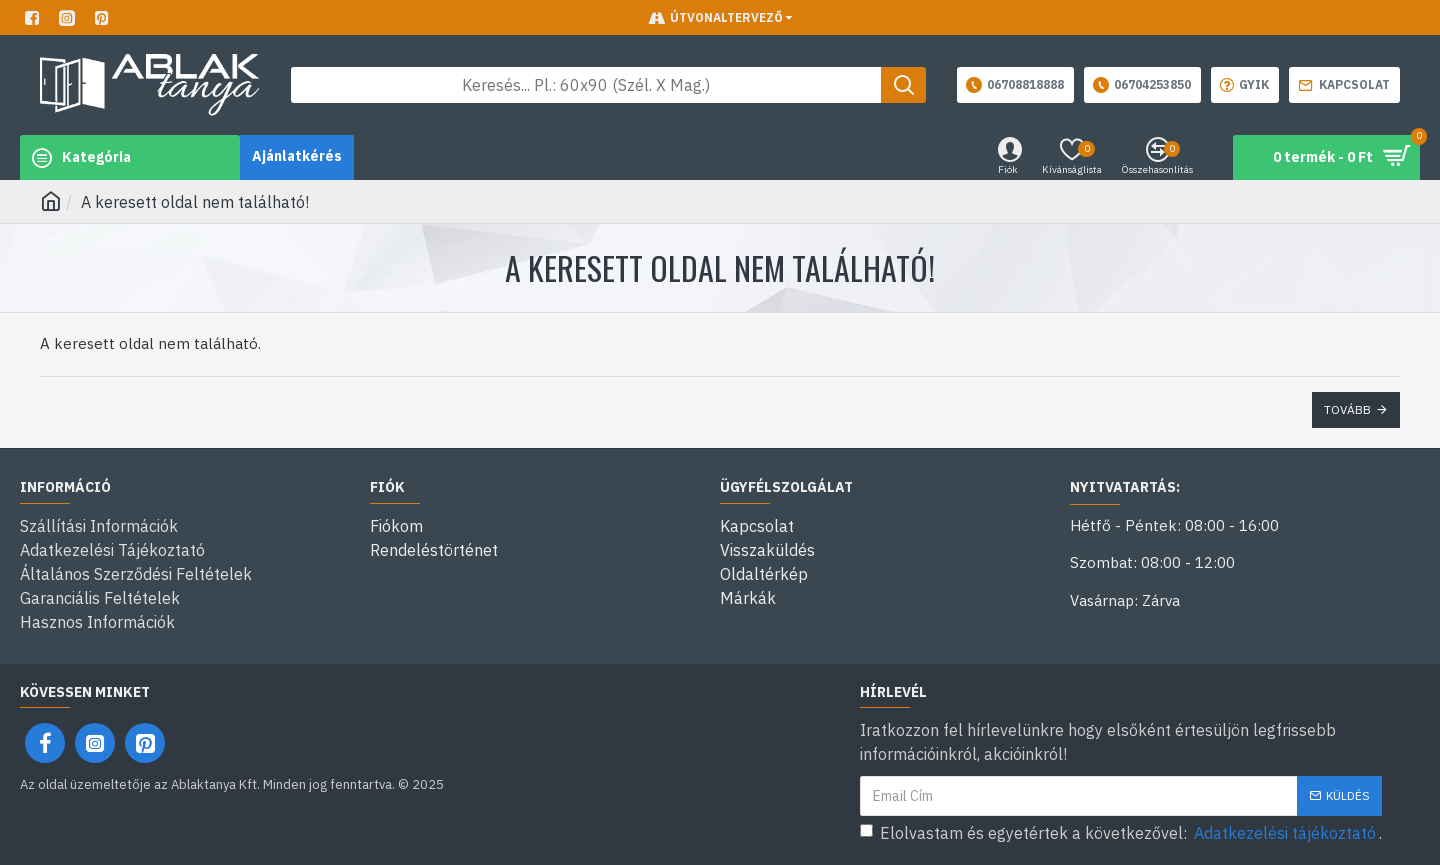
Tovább (1347, 409)
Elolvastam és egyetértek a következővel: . (1121, 833)
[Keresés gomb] (903, 85)
